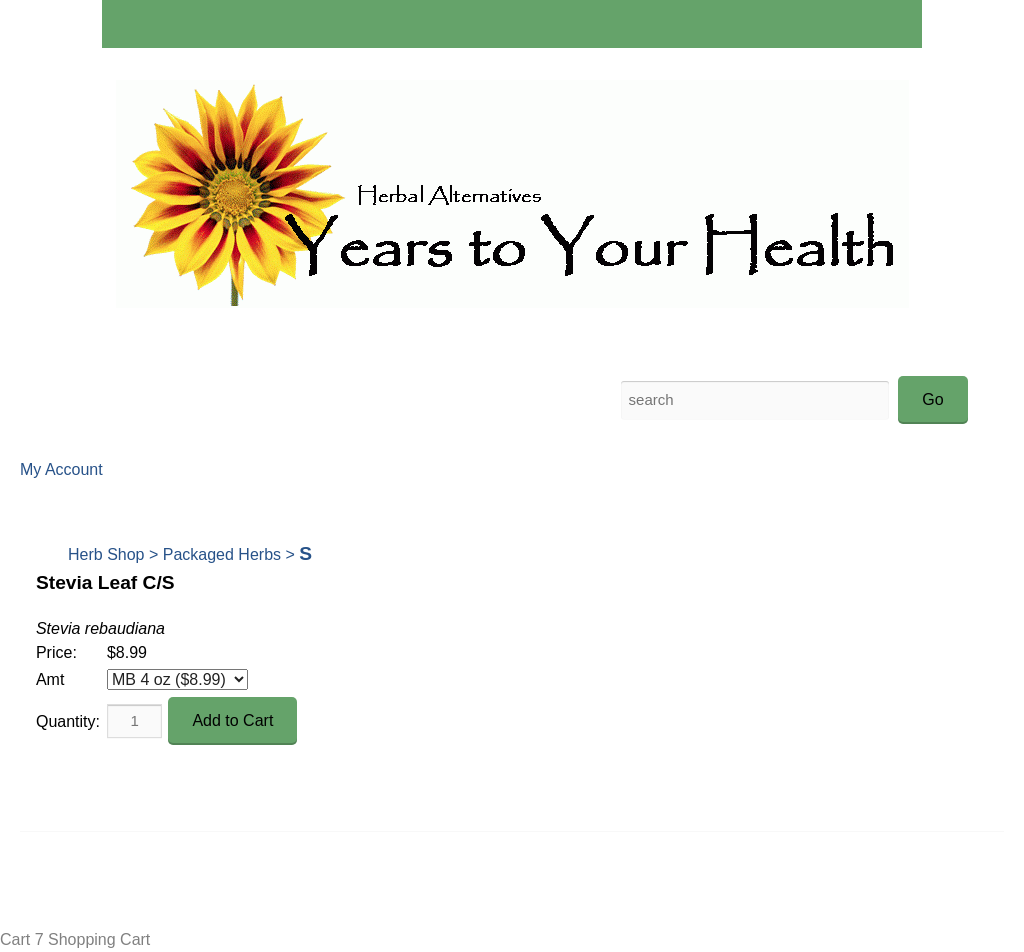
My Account (61, 469)
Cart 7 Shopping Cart (75, 939)
